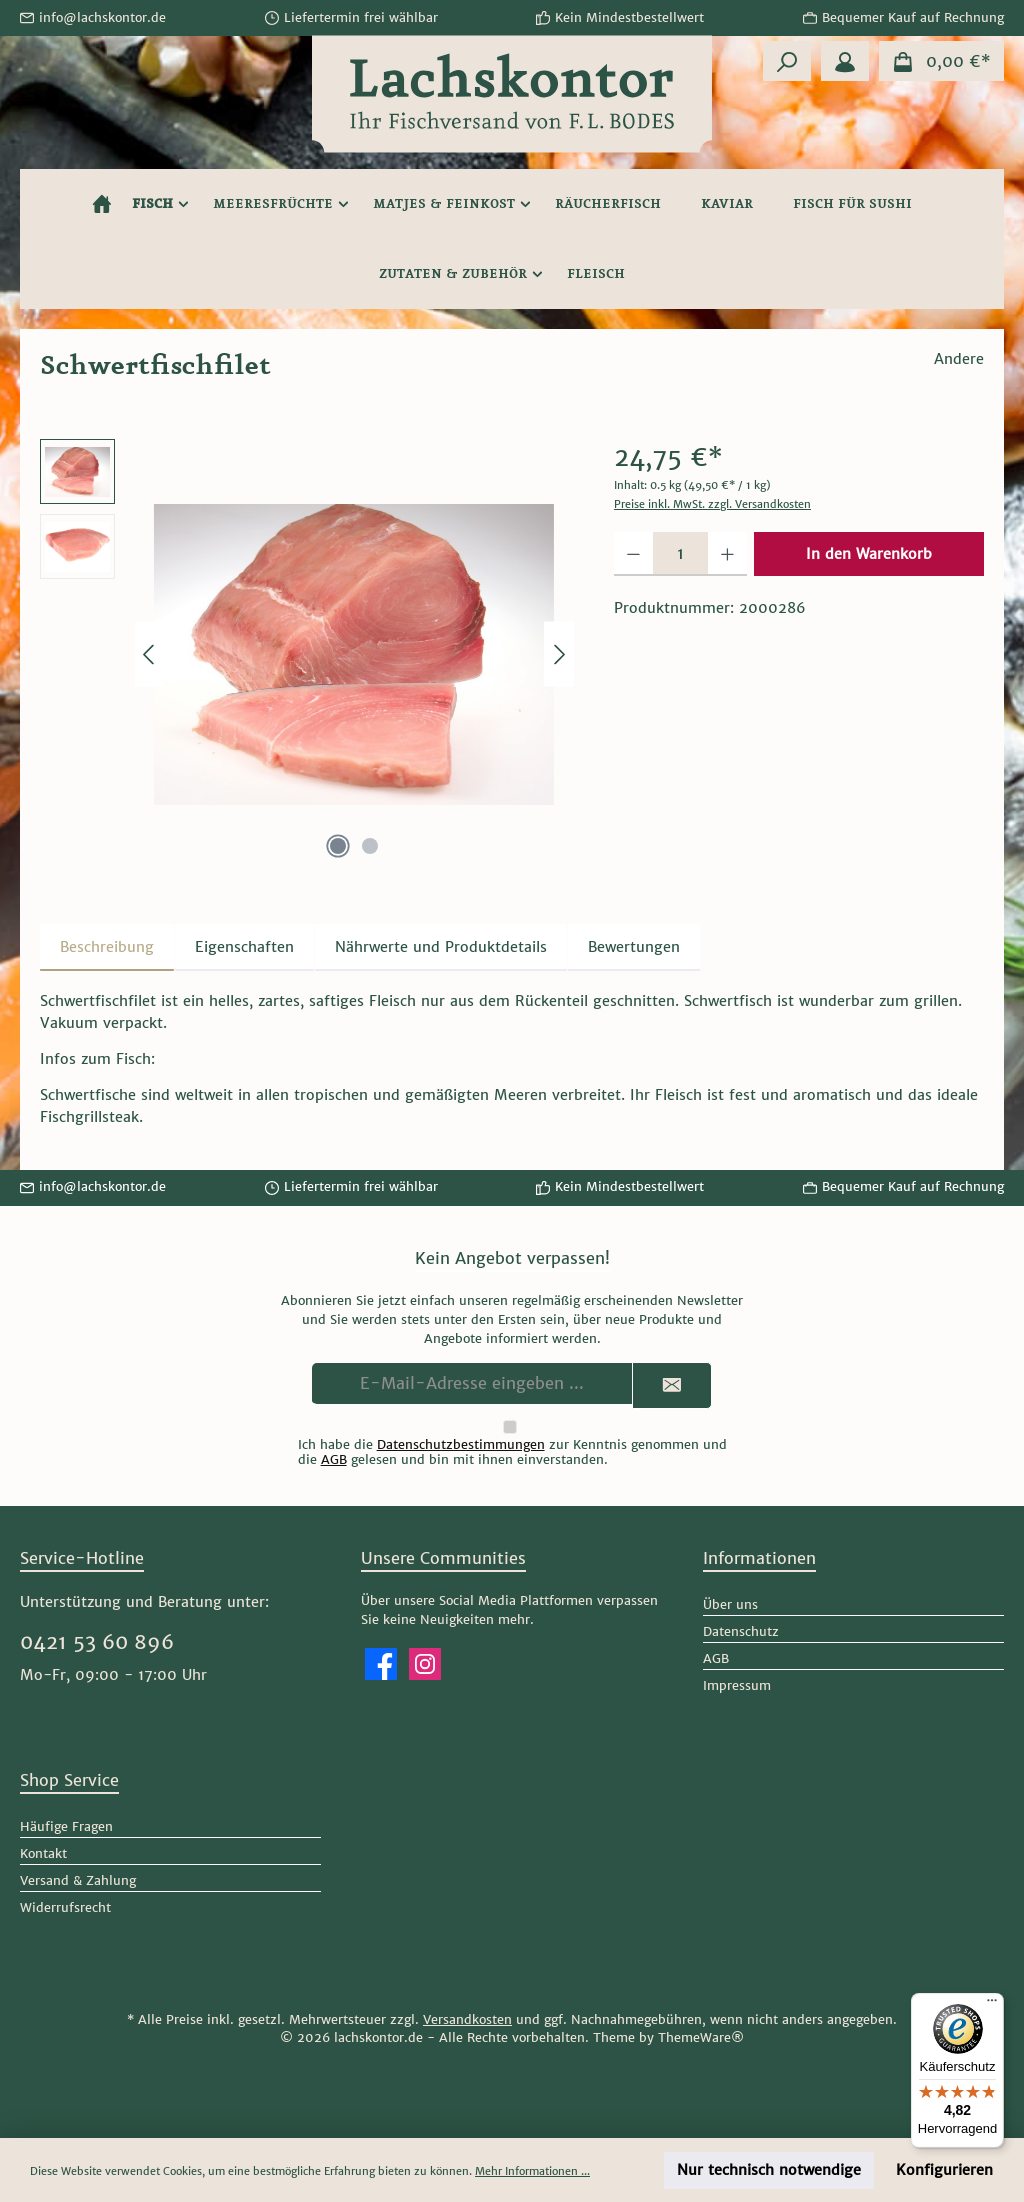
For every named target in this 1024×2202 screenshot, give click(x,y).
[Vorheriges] (150, 654)
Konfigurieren (944, 2170)
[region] (307, 654)
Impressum (737, 1685)
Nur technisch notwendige (769, 2170)
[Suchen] (787, 61)
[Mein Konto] (845, 61)
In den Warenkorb (869, 554)
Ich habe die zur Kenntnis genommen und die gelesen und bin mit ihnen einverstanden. (512, 1452)
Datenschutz (741, 1631)
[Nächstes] (559, 654)
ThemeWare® (701, 2037)
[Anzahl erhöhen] (727, 554)
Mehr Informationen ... (532, 2171)
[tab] (107, 948)
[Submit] (672, 1385)
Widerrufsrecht (65, 1907)
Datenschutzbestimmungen (461, 1444)
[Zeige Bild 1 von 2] (338, 846)
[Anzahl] (680, 554)
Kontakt (43, 1853)
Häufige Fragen (66, 1826)
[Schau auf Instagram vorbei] (425, 1664)
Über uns (730, 1604)
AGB (334, 1459)
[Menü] (992, 2005)
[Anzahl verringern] (633, 554)
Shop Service (69, 1780)
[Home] (102, 204)
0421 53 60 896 (97, 1642)
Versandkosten (467, 2019)
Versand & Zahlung (78, 1880)
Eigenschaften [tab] (244, 947)
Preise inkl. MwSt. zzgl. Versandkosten (712, 504)
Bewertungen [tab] (634, 947)
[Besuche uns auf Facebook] (381, 1664)
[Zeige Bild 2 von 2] (370, 846)
